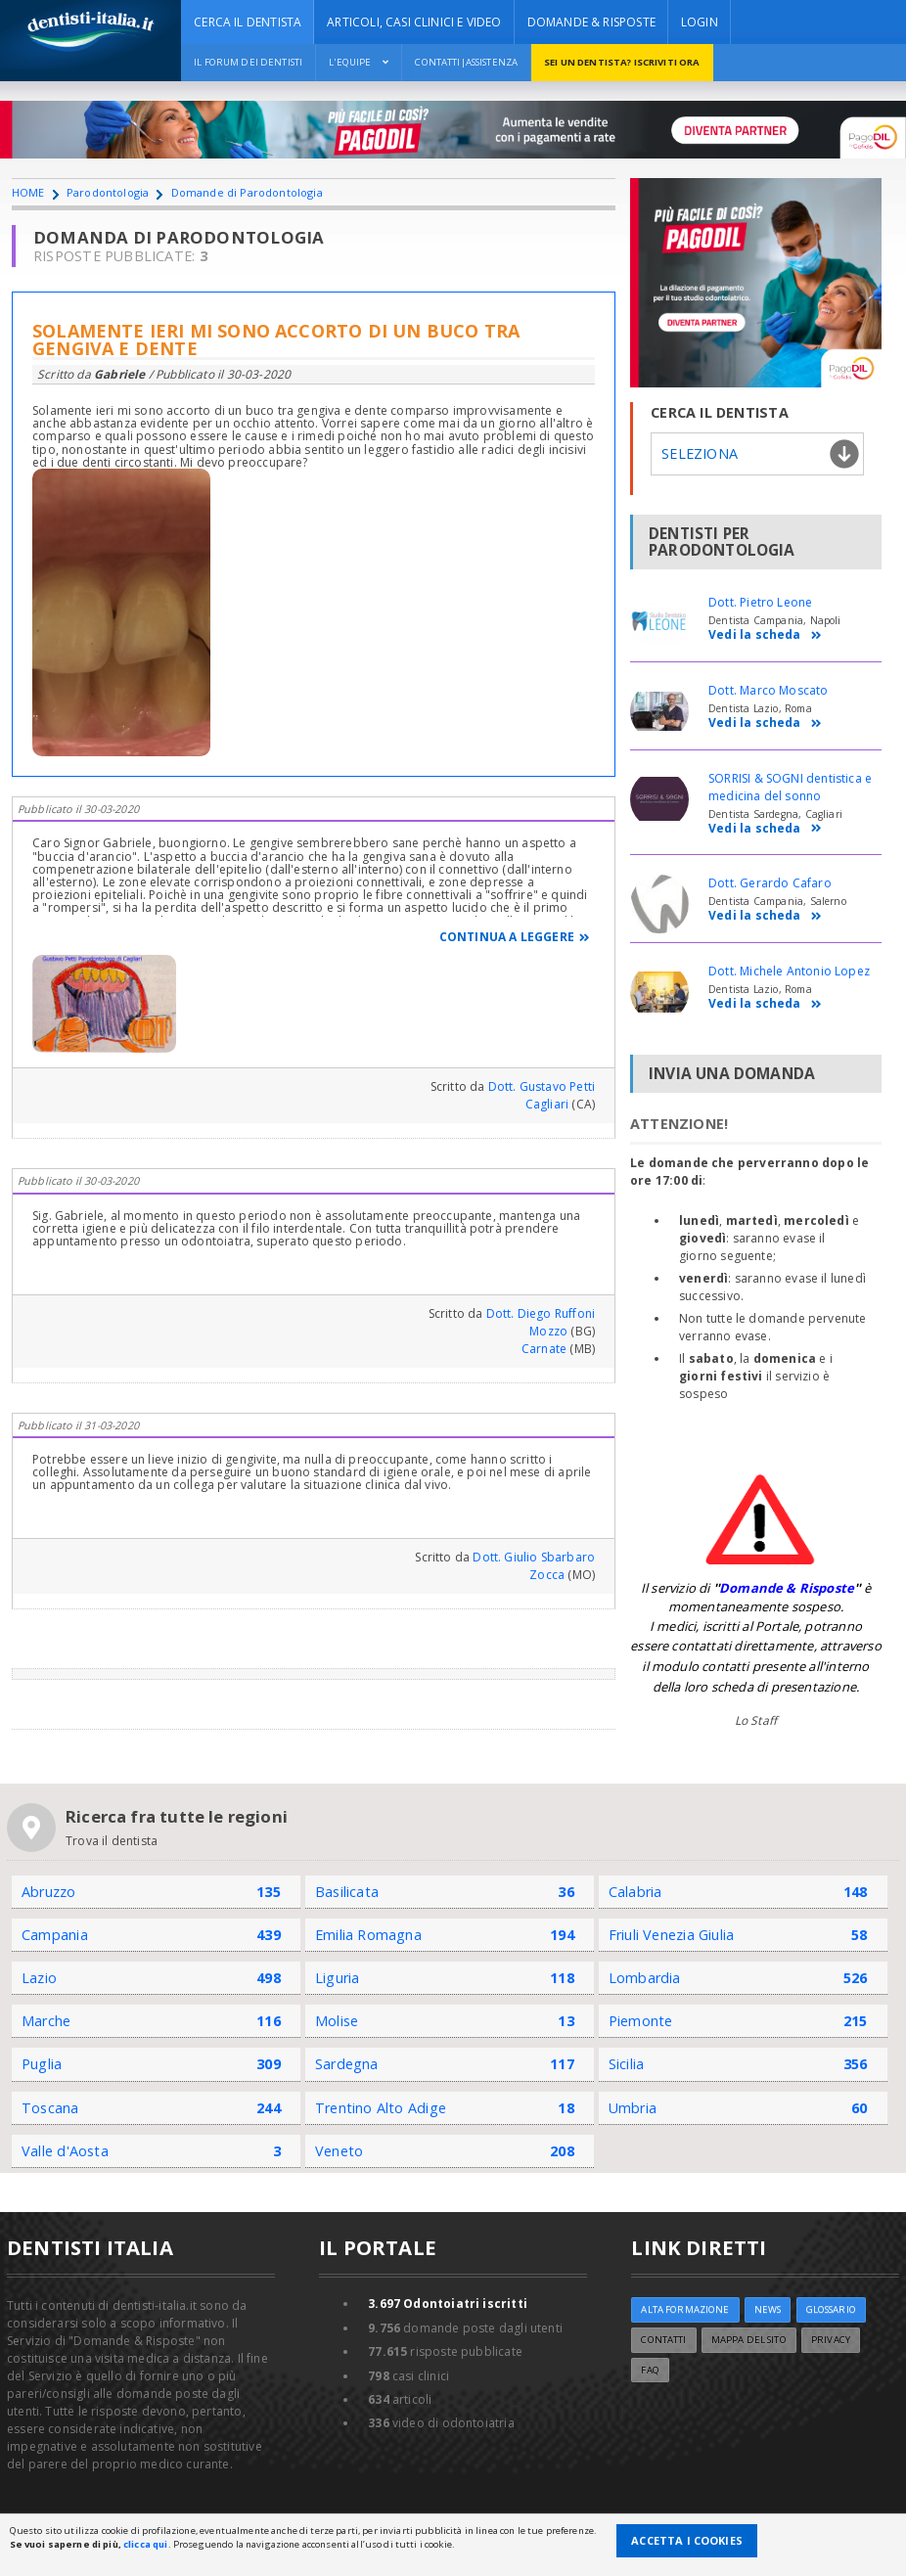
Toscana (50, 2108)
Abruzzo (49, 1891)
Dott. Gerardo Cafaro (770, 883)
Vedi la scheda (765, 635)
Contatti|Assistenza (466, 62)
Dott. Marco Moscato (768, 690)
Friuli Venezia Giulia (672, 1934)
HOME (28, 192)
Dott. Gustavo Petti (541, 1086)
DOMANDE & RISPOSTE (591, 22)
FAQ (649, 2370)
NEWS (768, 2309)
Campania (55, 1934)
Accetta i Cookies (687, 2540)
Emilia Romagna (368, 1934)
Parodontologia (108, 192)
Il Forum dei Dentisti (248, 62)
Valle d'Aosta (65, 2151)
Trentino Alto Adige (380, 2108)
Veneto (339, 2151)
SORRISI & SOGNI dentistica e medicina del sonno (790, 787)
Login (699, 22)
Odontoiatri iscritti (447, 2303)
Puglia (42, 2064)
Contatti (663, 2339)
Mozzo (548, 1331)
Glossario (831, 2309)
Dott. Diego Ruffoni (540, 1313)
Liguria (337, 1977)
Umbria (633, 2108)
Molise (336, 2020)
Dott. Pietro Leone (760, 602)
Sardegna (347, 2064)
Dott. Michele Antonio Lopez (789, 971)
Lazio (39, 1977)
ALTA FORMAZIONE (685, 2309)
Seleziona (699, 453)
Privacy (830, 2339)
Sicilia (627, 2064)
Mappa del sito (749, 2339)
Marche (46, 2020)
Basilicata (347, 1891)
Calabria (635, 1891)
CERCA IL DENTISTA (247, 22)
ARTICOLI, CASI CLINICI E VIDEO (414, 22)
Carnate (543, 1348)
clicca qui (145, 2544)
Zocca (547, 1574)
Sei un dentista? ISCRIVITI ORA (622, 62)
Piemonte (641, 2020)
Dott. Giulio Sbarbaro (534, 1557)
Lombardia (645, 1977)
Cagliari (546, 1104)
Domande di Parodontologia (247, 192)
